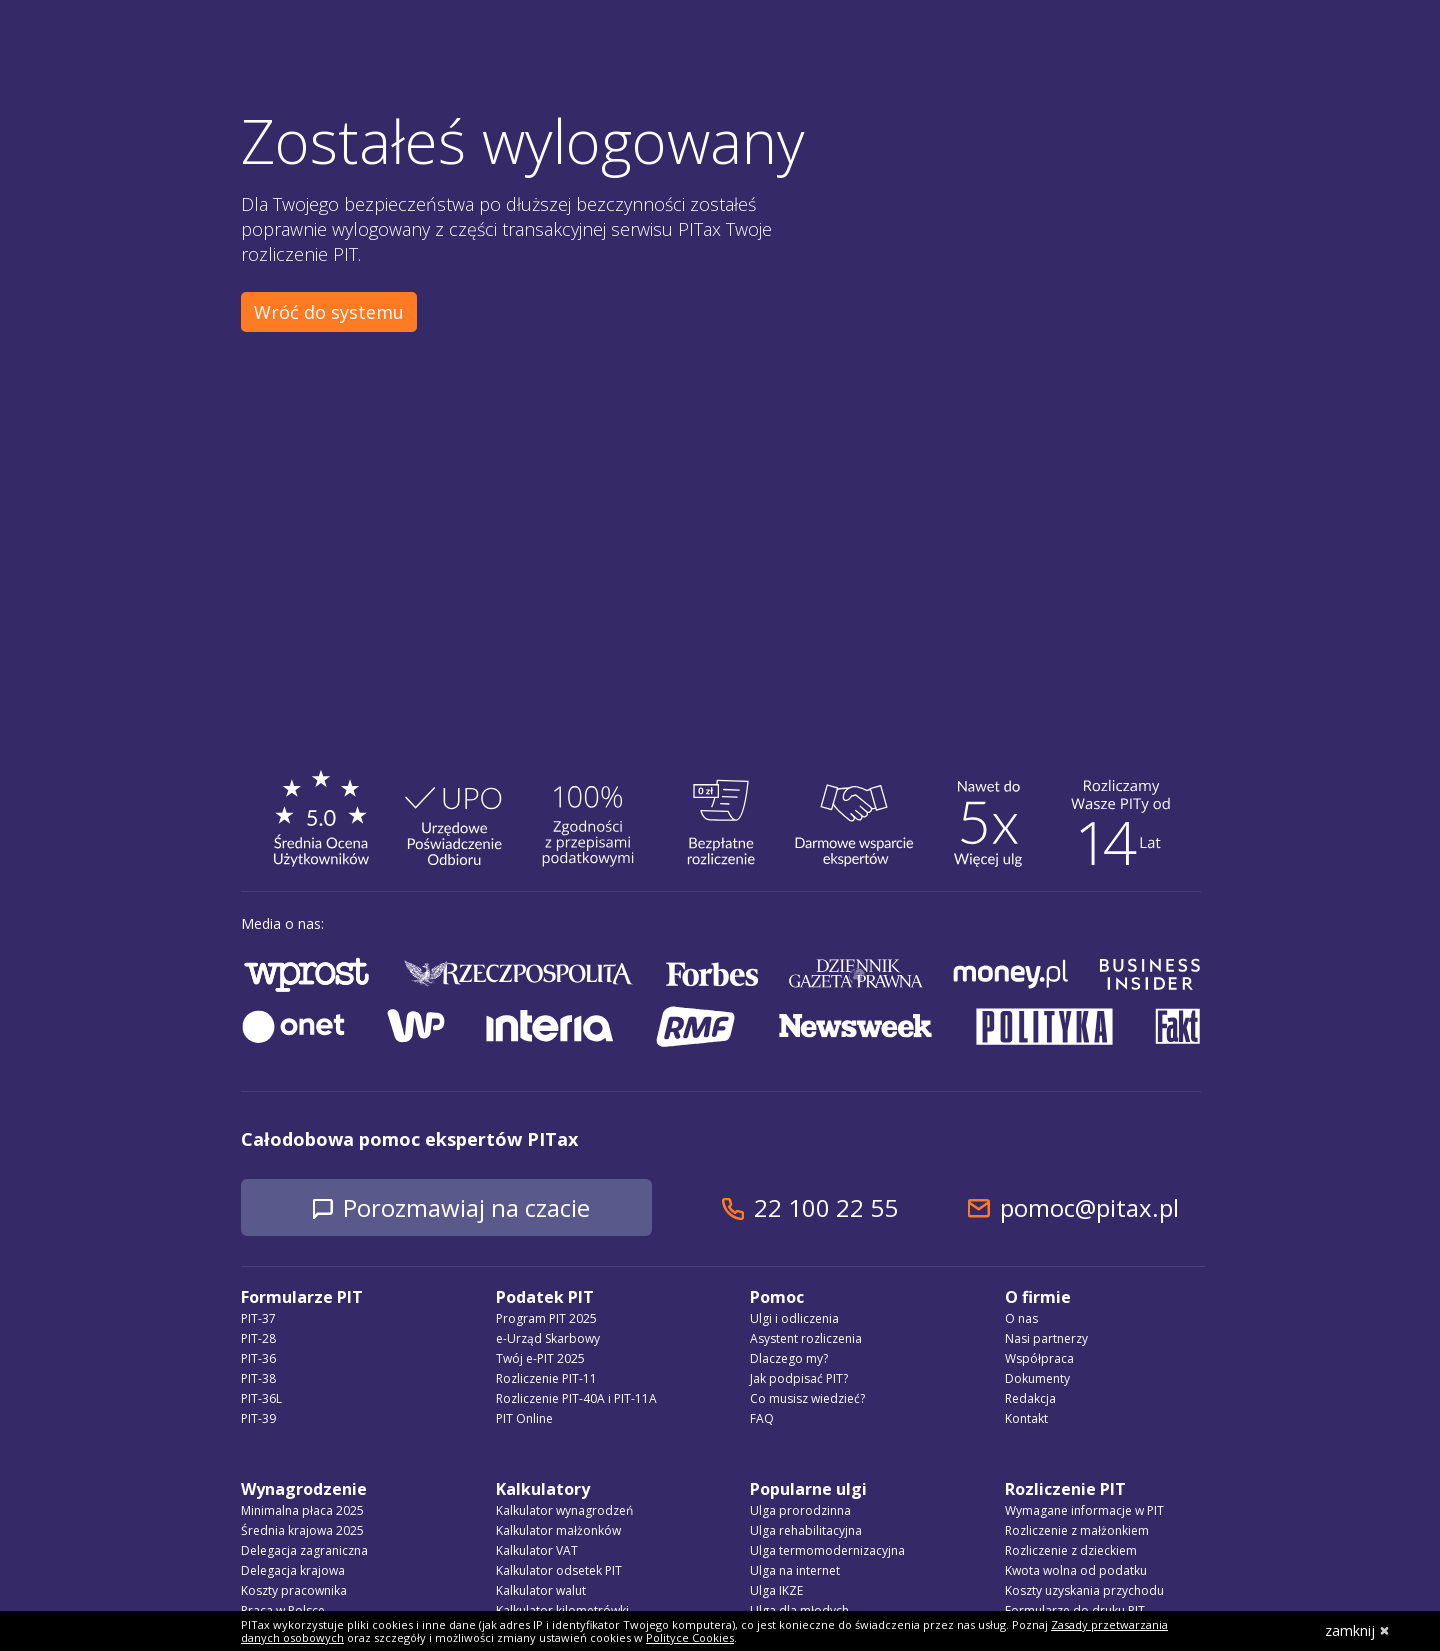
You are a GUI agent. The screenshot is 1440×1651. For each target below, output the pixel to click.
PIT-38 (258, 1378)
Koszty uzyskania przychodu (1084, 1590)
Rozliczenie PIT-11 (546, 1378)
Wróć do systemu (329, 312)
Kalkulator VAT (537, 1550)
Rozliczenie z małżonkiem (1077, 1530)
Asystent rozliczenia (806, 1338)
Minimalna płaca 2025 (302, 1510)
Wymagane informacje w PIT (1084, 1510)
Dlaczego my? (789, 1358)
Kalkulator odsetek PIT (559, 1570)
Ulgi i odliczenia (794, 1318)
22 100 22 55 (826, 1207)
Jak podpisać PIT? (799, 1378)
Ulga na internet (795, 1570)
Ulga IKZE (776, 1590)
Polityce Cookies (690, 1637)
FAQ (762, 1418)
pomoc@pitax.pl (1089, 1207)
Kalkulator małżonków (558, 1530)
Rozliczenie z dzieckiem (1071, 1550)
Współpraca (1039, 1358)
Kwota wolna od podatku (1076, 1570)
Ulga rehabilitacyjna (806, 1530)
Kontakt (1026, 1418)
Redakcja (1030, 1398)
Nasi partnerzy (1046, 1338)
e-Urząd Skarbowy (548, 1338)
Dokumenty (1037, 1378)
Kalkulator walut (541, 1590)
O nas (1021, 1318)
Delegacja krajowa (293, 1570)
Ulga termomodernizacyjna (827, 1550)
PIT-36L (261, 1398)
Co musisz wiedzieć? (807, 1398)
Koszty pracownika (294, 1590)
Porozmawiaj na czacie (466, 1207)
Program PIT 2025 (546, 1318)
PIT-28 (258, 1338)
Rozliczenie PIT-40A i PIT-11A (576, 1398)
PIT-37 (258, 1318)
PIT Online (524, 1418)
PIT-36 (258, 1358)
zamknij (1357, 1630)
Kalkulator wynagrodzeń (564, 1510)
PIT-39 (258, 1418)
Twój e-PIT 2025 (540, 1358)
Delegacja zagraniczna (304, 1550)
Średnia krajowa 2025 (302, 1530)
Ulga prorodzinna (800, 1510)
